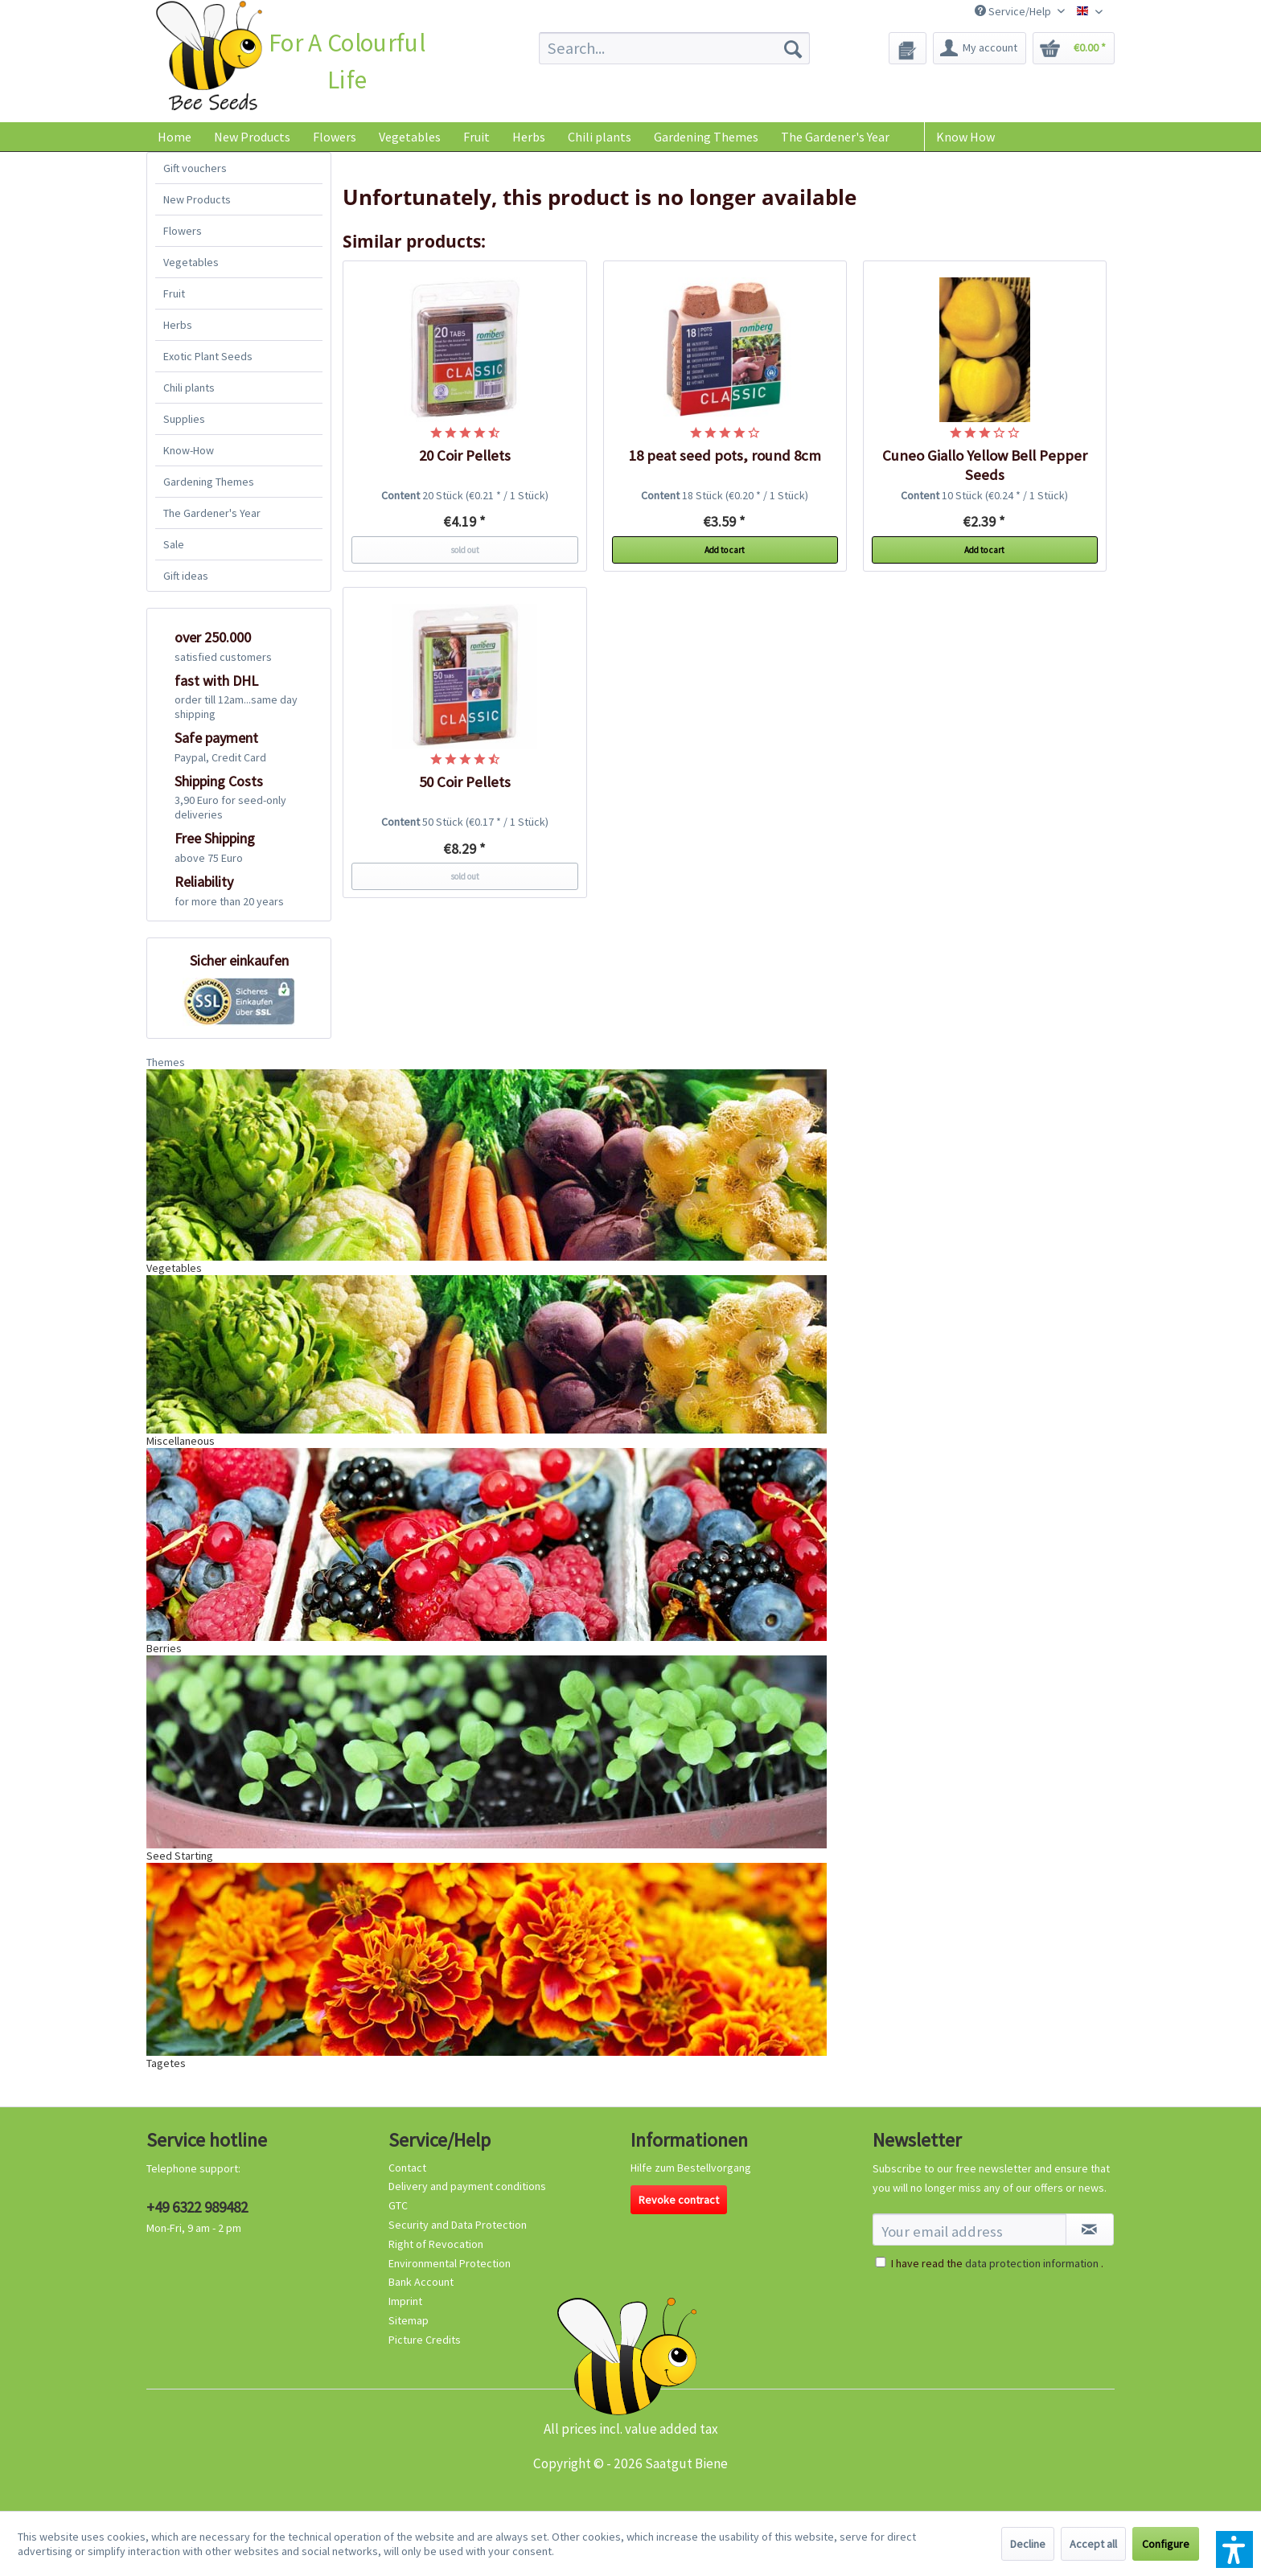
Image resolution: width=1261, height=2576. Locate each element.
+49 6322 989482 (197, 2207)
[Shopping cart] (1074, 48)
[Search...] (674, 48)
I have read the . (997, 2263)
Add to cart (724, 550)
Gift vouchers (195, 168)
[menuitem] (674, 48)
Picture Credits (424, 2339)
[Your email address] (969, 2229)
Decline (1027, 2544)
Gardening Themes (208, 481)
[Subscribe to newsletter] (1090, 2229)
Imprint (405, 2301)
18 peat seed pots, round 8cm (725, 455)
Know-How (188, 450)
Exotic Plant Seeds (208, 356)
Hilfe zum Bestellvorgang (690, 2167)
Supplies (184, 419)
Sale (173, 544)
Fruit (174, 293)
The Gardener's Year (212, 513)
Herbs (177, 325)
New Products (197, 199)
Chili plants (189, 387)
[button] (1234, 2549)
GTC (398, 2205)
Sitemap (408, 2320)
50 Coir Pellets (465, 782)
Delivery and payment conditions (467, 2186)
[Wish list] (907, 48)
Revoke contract (679, 2199)
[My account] (979, 48)
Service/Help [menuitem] (1014, 11)
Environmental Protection (449, 2263)
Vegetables (191, 262)
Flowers (182, 231)
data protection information (1032, 2263)
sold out (464, 550)
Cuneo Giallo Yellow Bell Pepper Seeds (984, 465)
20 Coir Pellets (465, 455)
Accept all (1093, 2544)
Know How (965, 137)
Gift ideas (185, 575)
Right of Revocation (435, 2244)
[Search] (793, 48)
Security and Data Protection (457, 2224)
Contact (407, 2167)
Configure (1165, 2544)
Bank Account (421, 2282)
